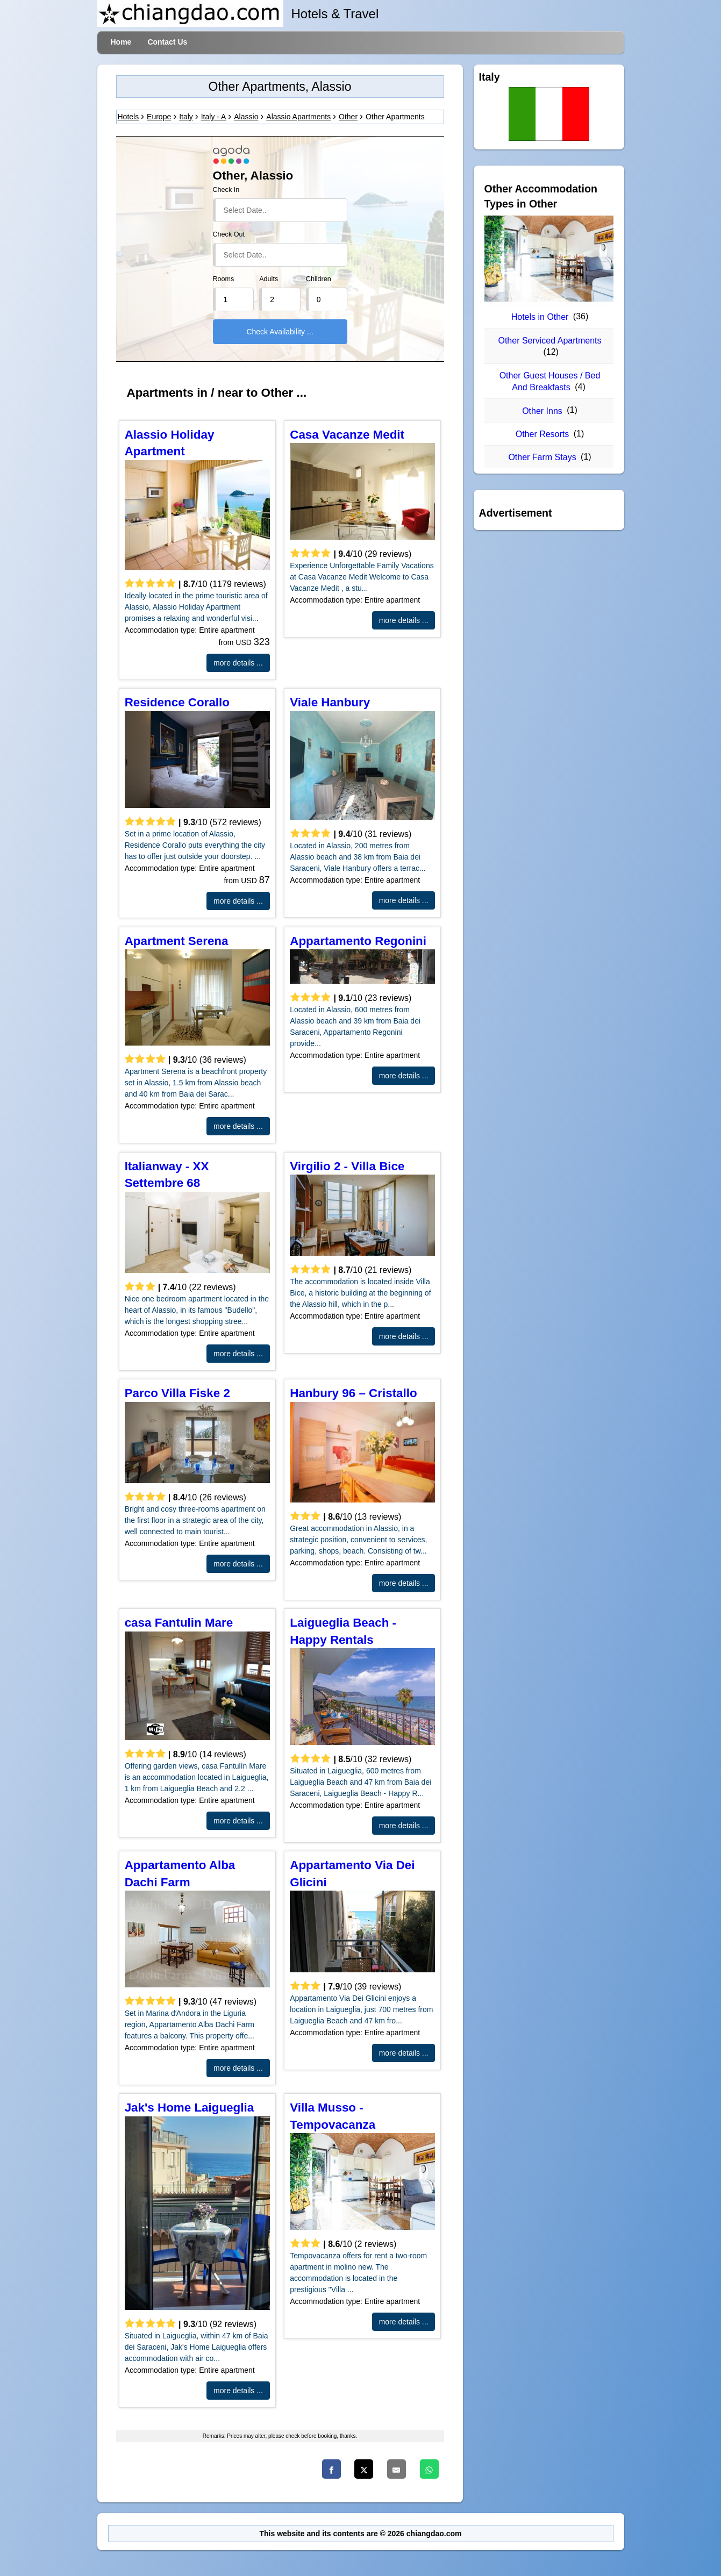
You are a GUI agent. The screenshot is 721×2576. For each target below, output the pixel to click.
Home (121, 42)
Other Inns (542, 411)
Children (318, 279)
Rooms (223, 279)
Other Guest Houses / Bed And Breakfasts (550, 381)
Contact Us (167, 42)
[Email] (396, 2469)
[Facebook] (331, 2469)
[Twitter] (363, 2469)
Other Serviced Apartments (549, 340)
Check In (226, 190)
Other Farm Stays (542, 457)
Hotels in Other (540, 316)
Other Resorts (542, 434)
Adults (268, 279)
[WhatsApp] (429, 2469)
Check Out (229, 234)
